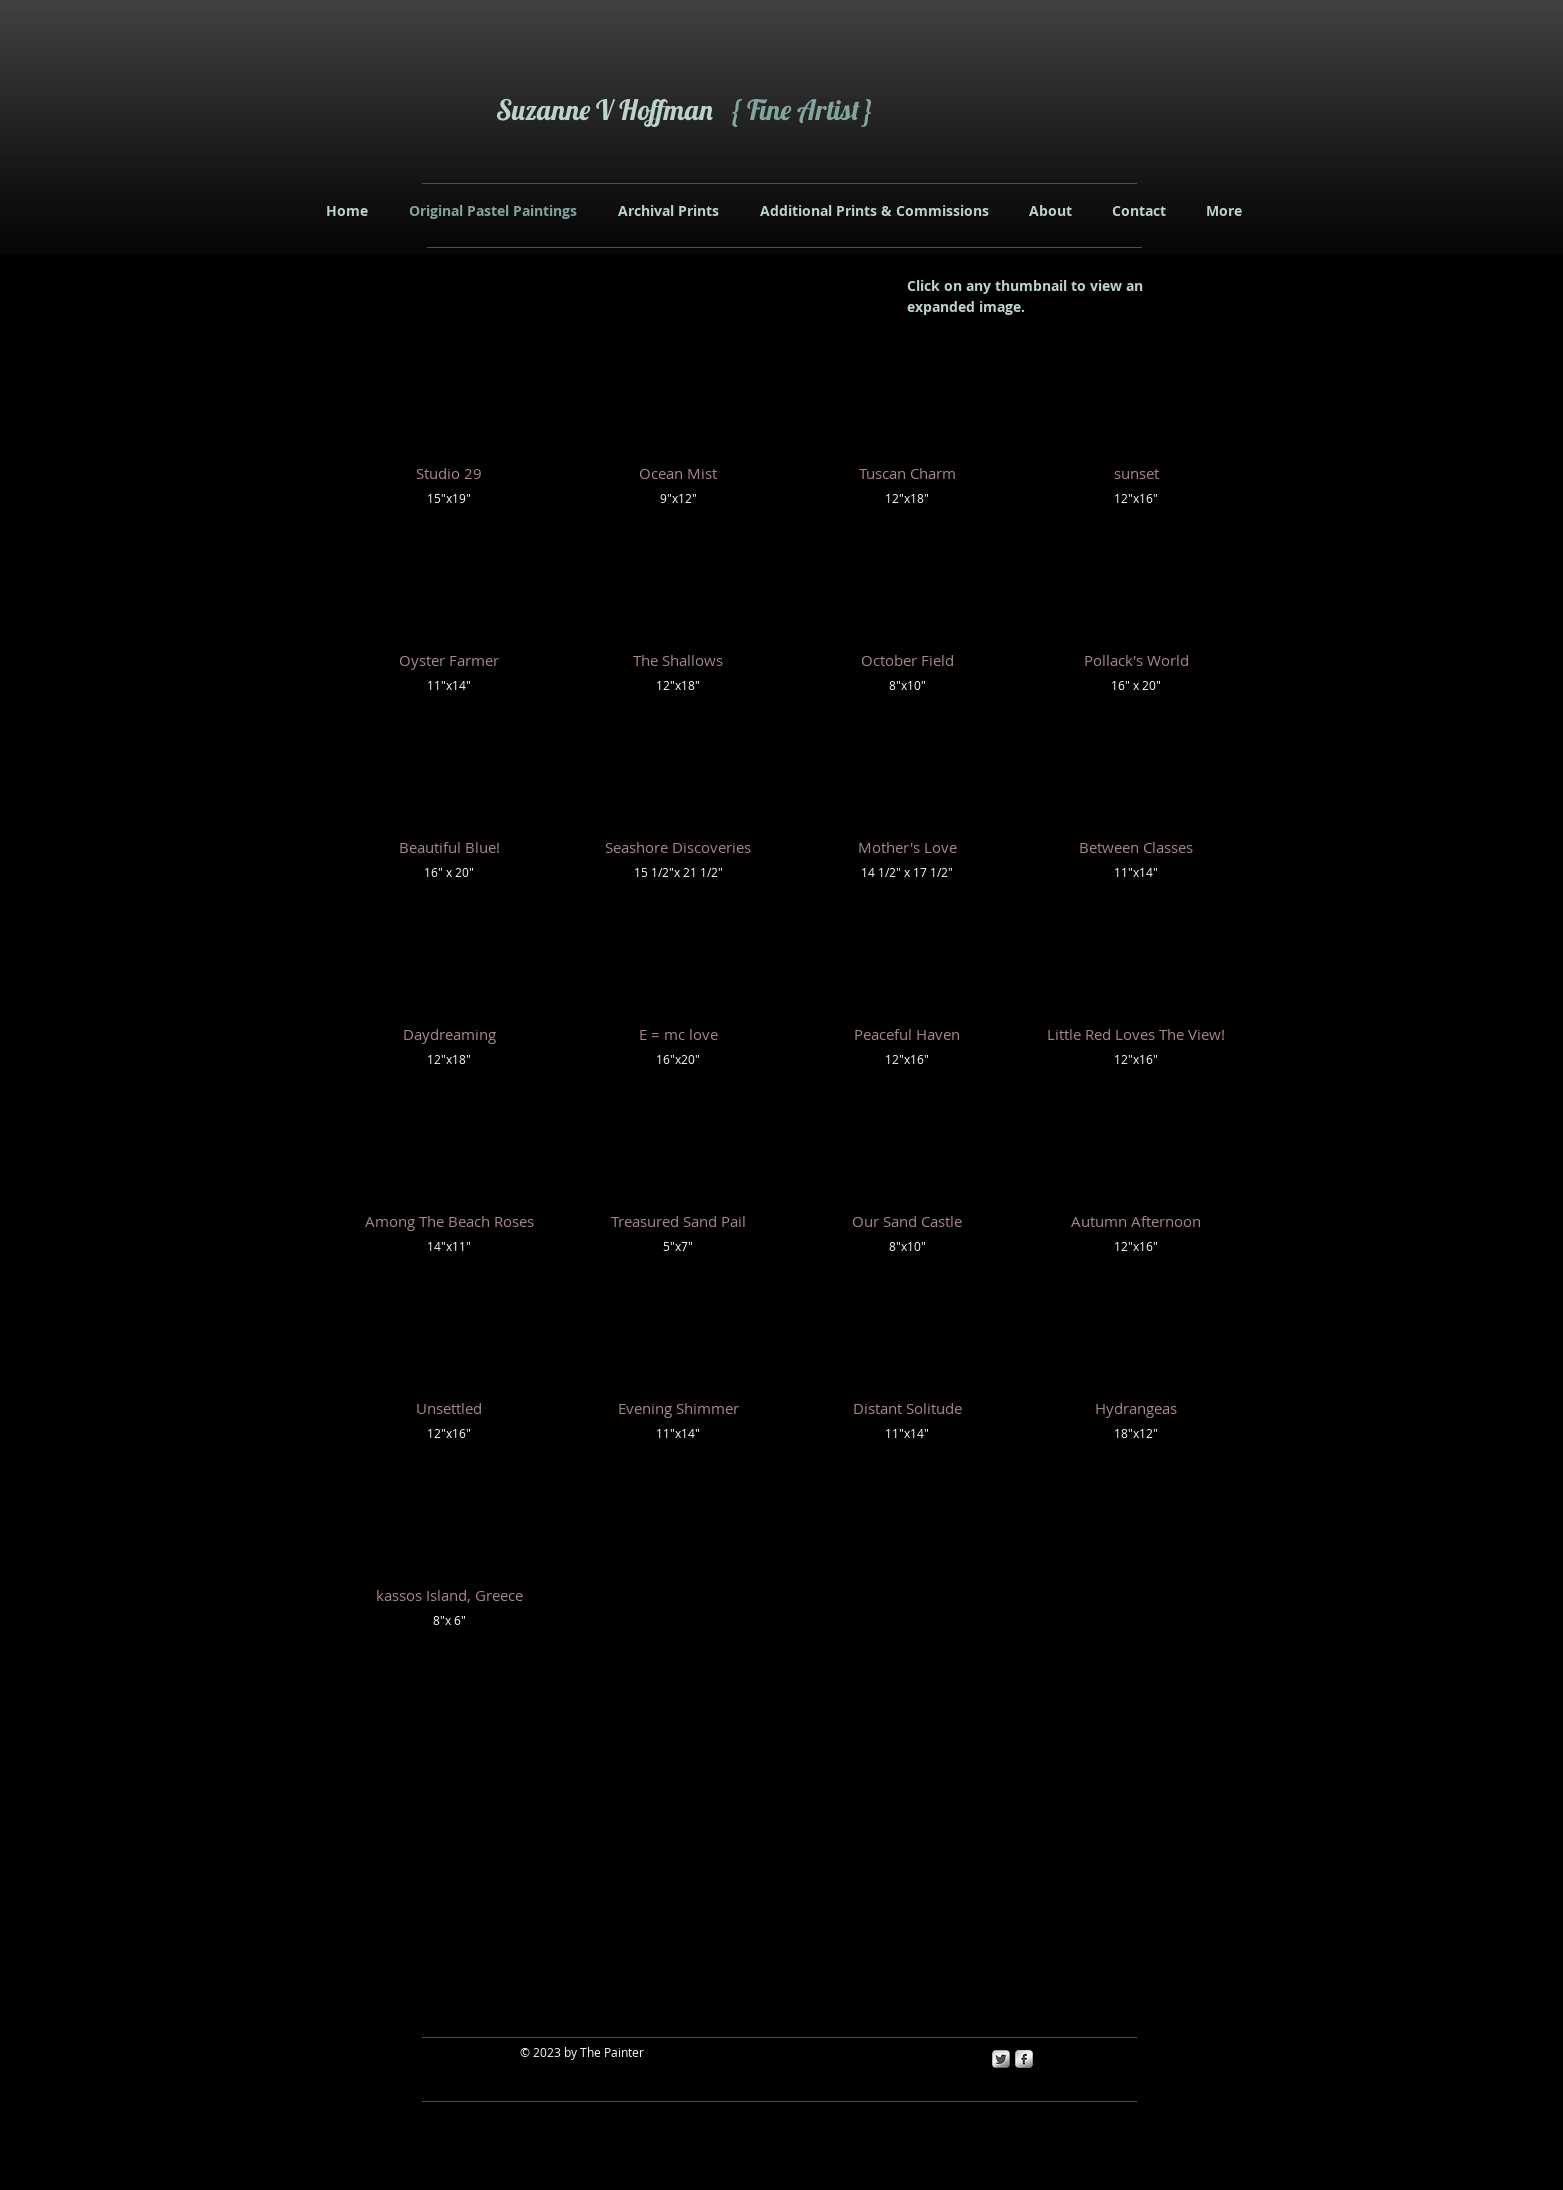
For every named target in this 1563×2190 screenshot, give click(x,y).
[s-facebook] (1024, 2059)
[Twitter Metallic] (1001, 2059)
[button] (449, 430)
